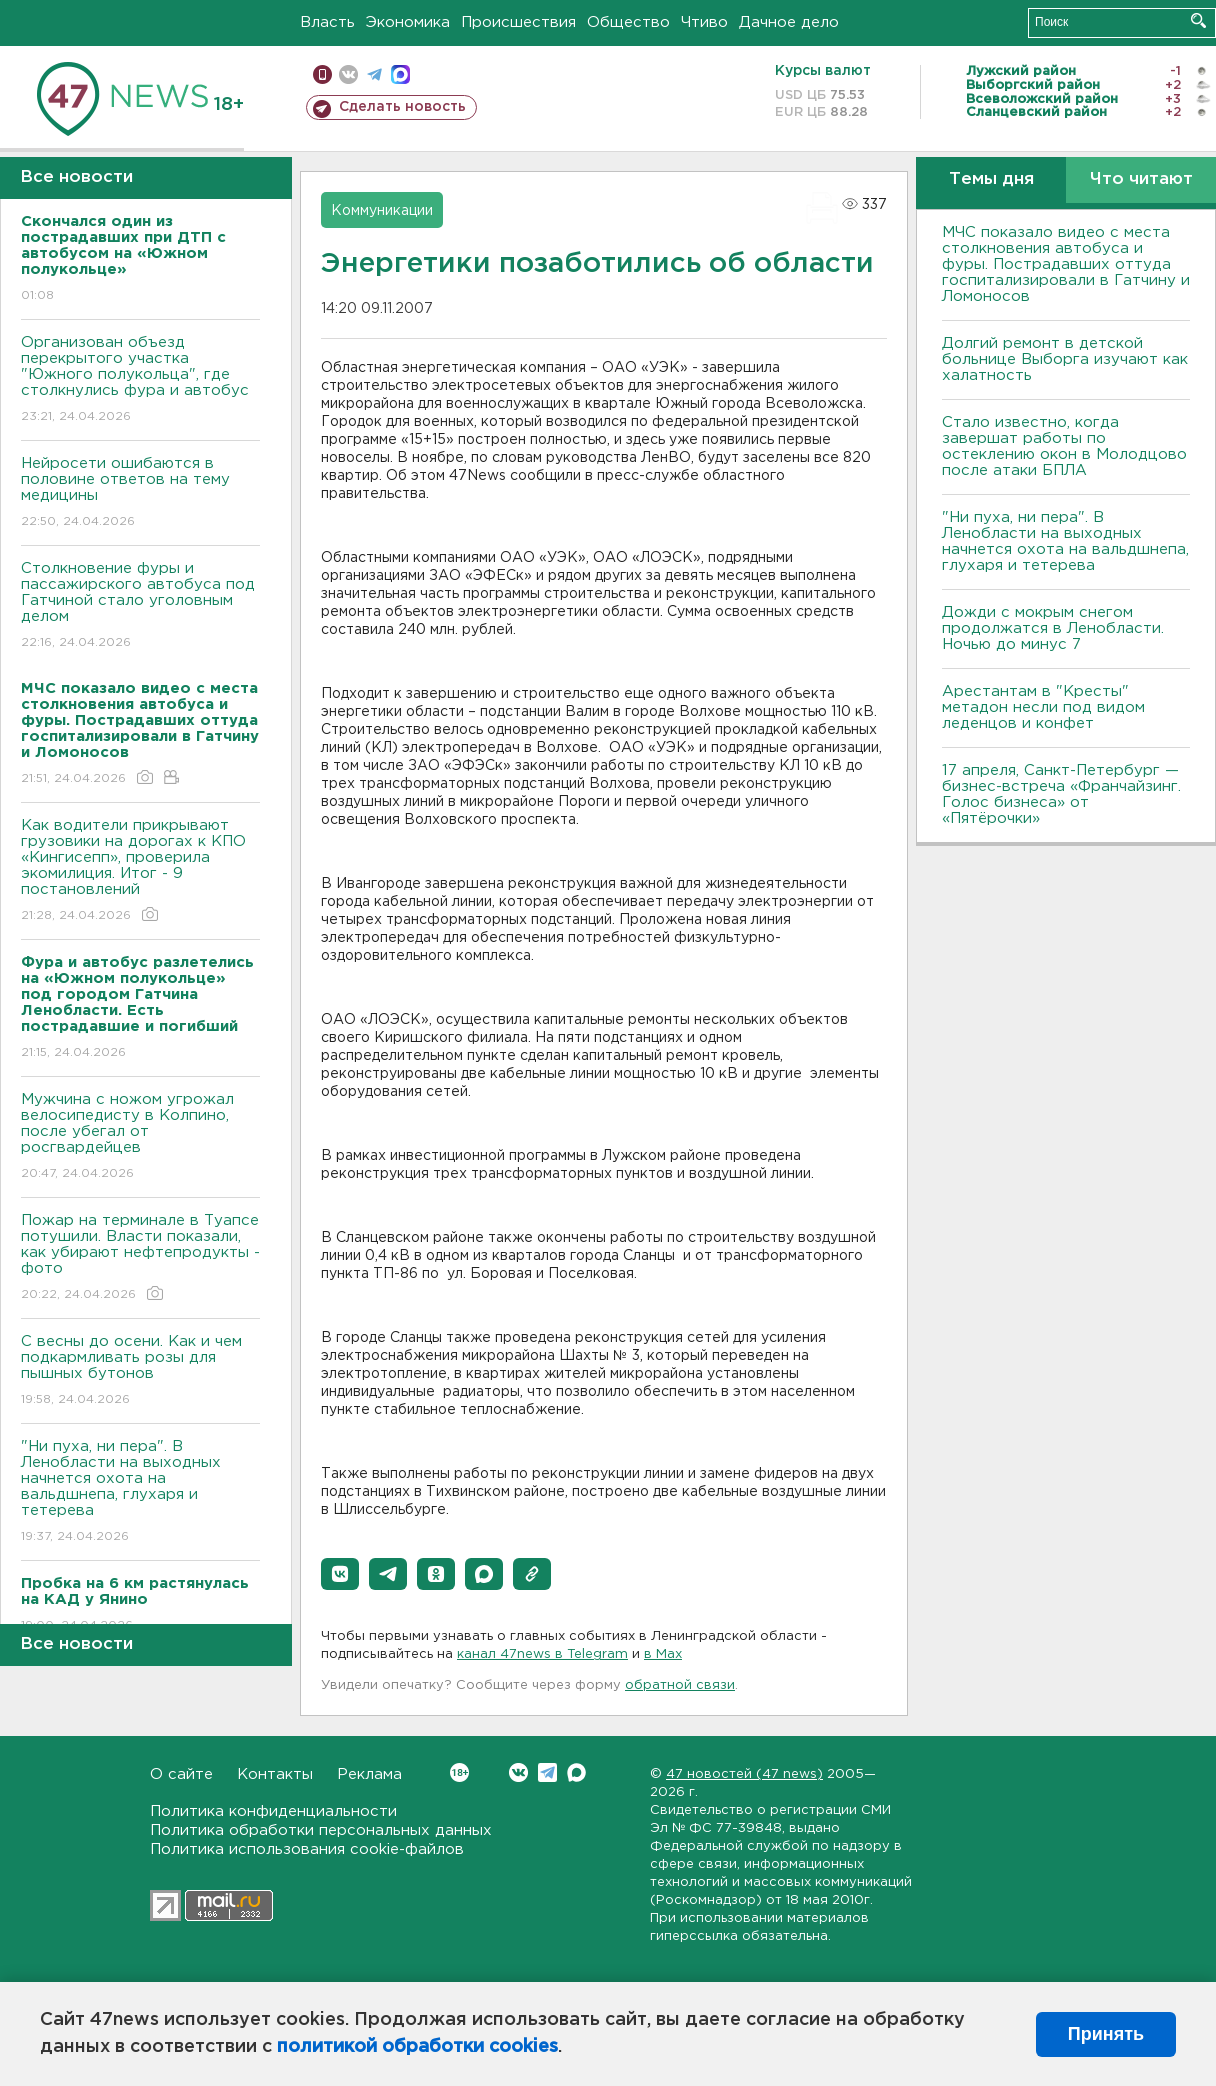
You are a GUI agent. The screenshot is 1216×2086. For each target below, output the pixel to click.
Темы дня (991, 179)
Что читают (1141, 179)
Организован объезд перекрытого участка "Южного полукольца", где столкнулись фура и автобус (140, 380)
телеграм (374, 74)
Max (576, 1772)
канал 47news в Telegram (542, 1654)
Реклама (369, 1774)
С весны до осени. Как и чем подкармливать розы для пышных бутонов (140, 1371)
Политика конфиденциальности (273, 1811)
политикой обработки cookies (417, 2047)
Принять (1106, 2034)
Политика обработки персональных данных (321, 1830)
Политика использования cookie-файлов (307, 1849)
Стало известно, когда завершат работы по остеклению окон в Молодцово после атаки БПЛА (1064, 446)
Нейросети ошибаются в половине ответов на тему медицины (140, 493)
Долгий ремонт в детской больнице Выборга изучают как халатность (1065, 359)
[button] (340, 1574)
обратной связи (680, 1685)
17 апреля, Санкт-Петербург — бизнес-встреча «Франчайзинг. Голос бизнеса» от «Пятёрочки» (1061, 794)
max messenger (400, 74)
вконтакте (348, 74)
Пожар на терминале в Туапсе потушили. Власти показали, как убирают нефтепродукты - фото (140, 1258)
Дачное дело (789, 22)
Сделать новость (402, 107)
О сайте (181, 1774)
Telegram (547, 1772)
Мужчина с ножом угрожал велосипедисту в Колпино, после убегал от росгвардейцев (140, 1137)
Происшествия (518, 22)
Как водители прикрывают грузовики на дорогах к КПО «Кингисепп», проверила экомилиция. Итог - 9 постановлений (140, 871)
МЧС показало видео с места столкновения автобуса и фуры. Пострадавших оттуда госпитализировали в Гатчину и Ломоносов (1066, 264)
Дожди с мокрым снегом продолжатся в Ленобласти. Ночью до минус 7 (1053, 628)
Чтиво (704, 22)
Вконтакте (459, 1772)
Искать (1198, 20)
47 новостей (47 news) (744, 1774)
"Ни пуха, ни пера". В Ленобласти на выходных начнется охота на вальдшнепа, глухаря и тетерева (140, 1492)
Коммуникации (382, 211)
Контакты (275, 1774)
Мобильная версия (322, 74)
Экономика (408, 22)
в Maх (663, 1654)
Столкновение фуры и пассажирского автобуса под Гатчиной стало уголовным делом (140, 606)
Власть (327, 22)
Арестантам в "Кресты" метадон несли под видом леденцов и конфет (1043, 707)
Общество (628, 22)
